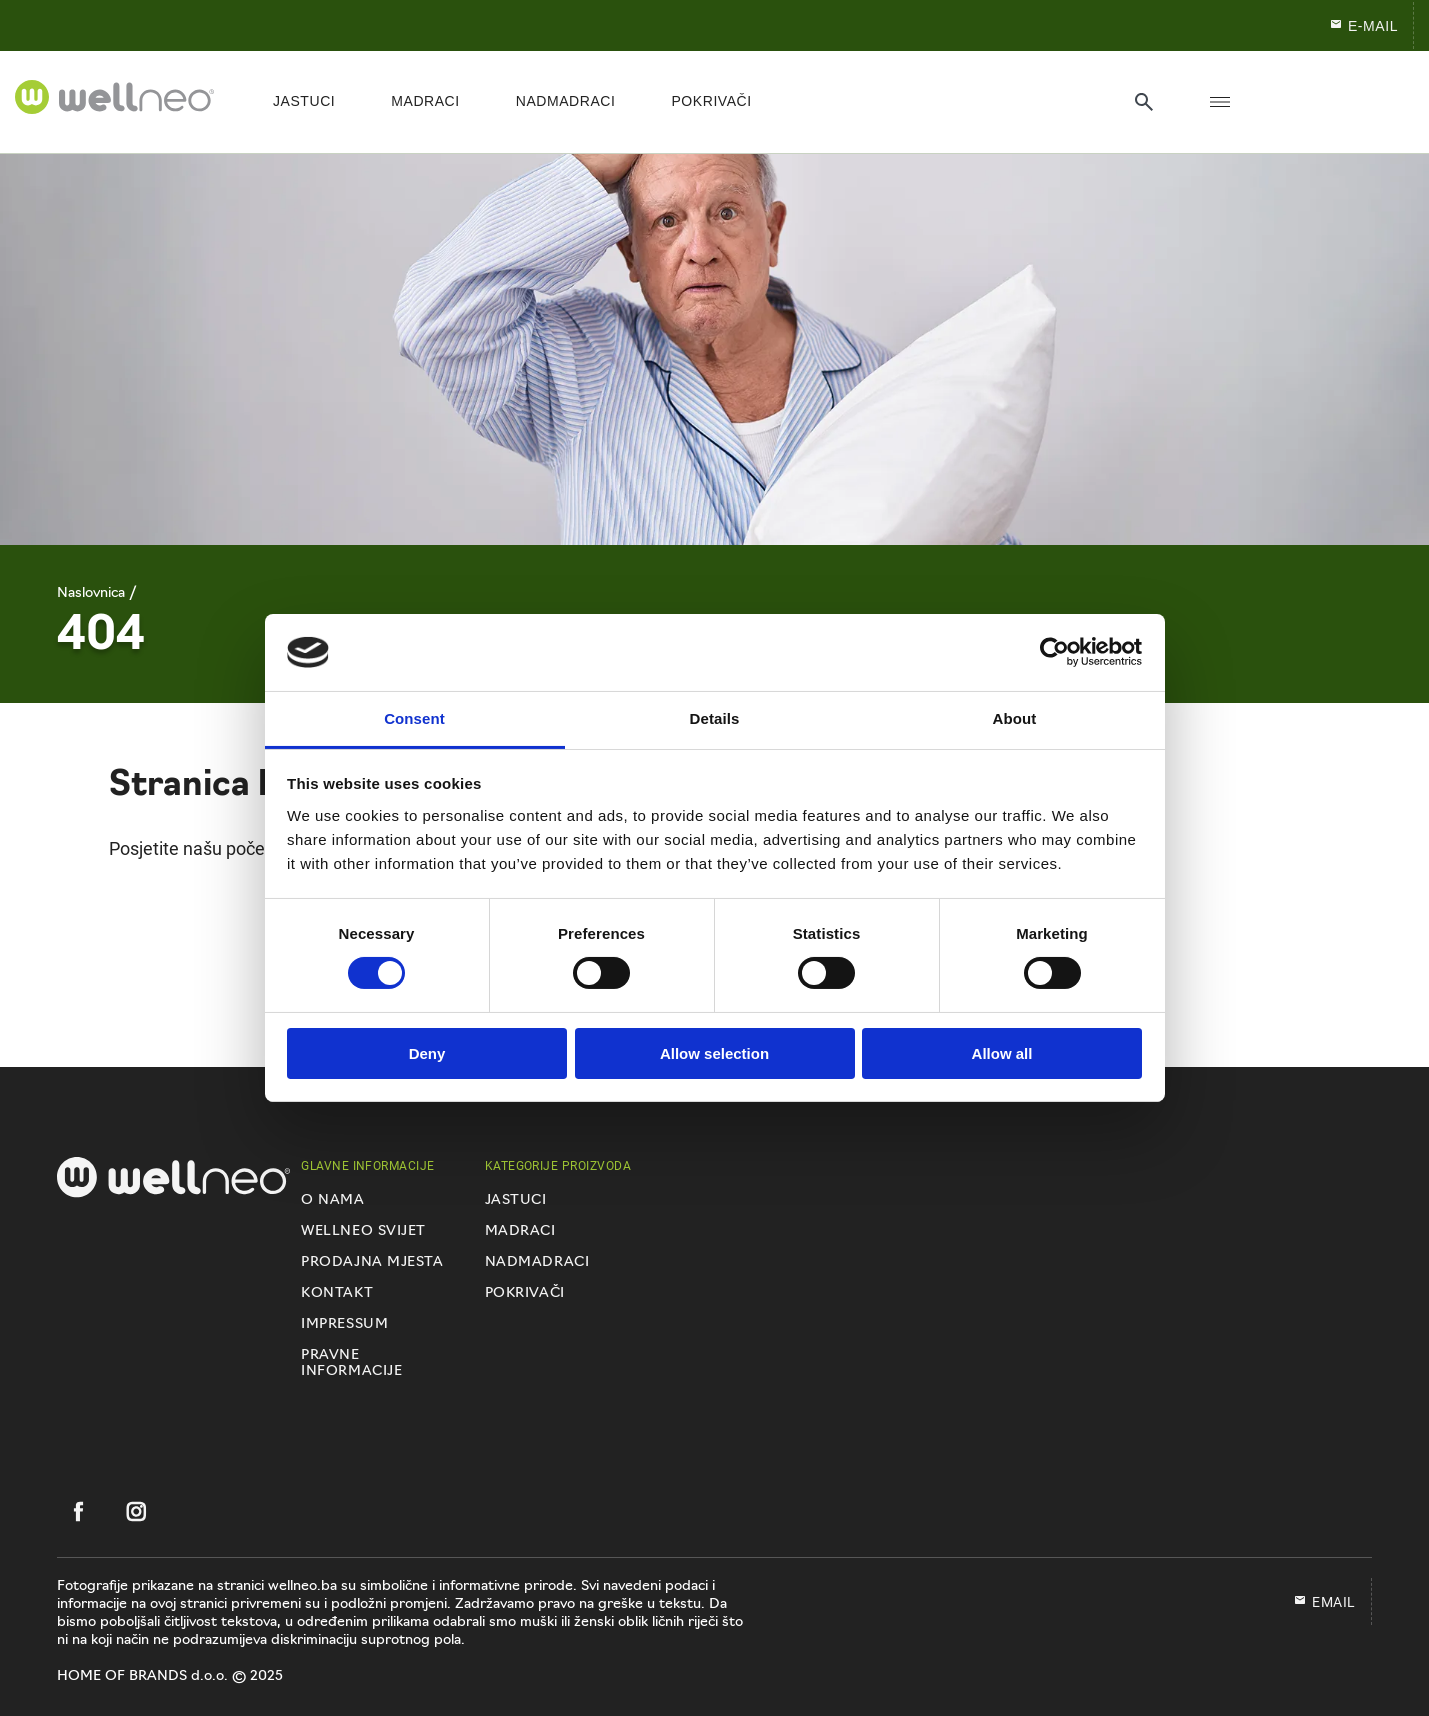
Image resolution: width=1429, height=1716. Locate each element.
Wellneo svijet (363, 1231)
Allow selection (714, 1053)
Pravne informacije (351, 1363)
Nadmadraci (537, 1262)
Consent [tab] (414, 718)
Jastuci (516, 1200)
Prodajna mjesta (372, 1262)
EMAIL (1324, 1601)
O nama (332, 1200)
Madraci (520, 1231)
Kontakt (337, 1293)
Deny (427, 1053)
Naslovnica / (97, 593)
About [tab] (1015, 718)
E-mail (1363, 25)
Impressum (344, 1324)
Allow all (1002, 1053)
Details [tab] (715, 718)
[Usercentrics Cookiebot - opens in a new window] (1054, 652)
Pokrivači (525, 1293)
